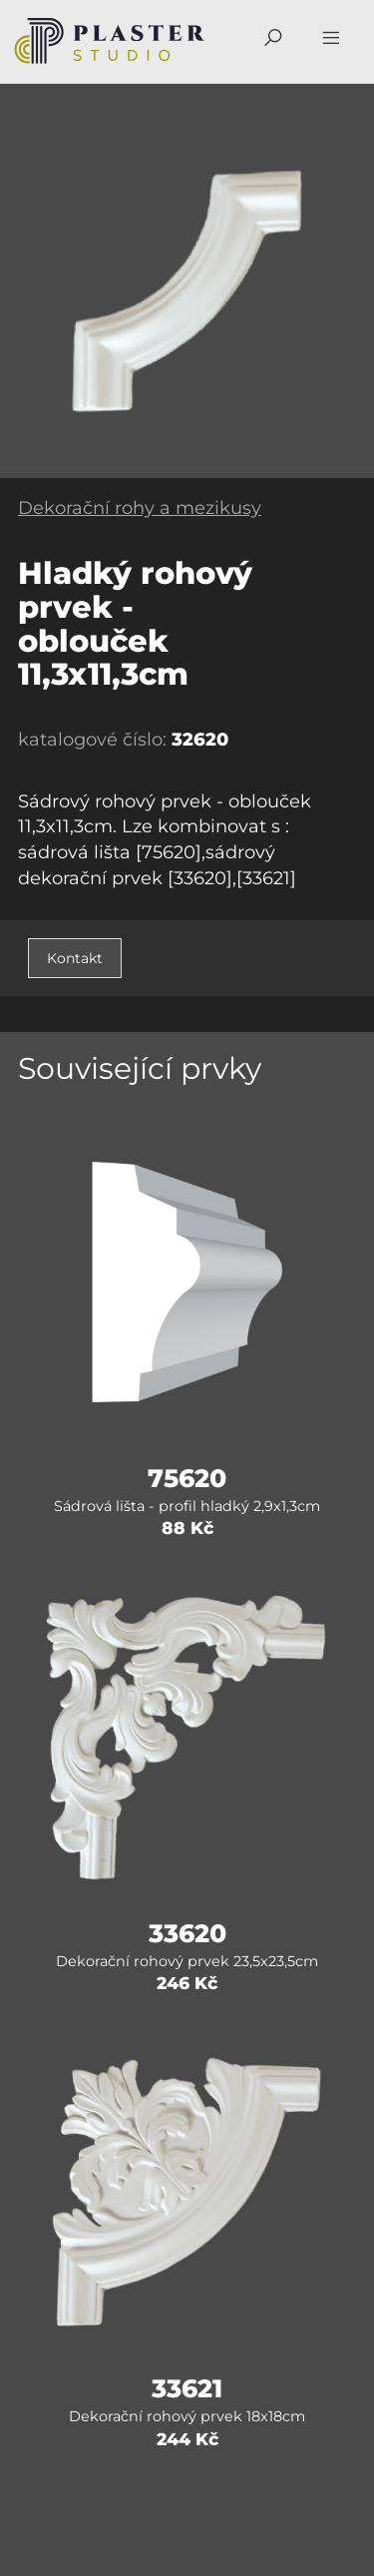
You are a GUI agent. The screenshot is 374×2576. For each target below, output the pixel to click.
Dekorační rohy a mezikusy (139, 508)
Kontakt (75, 958)
